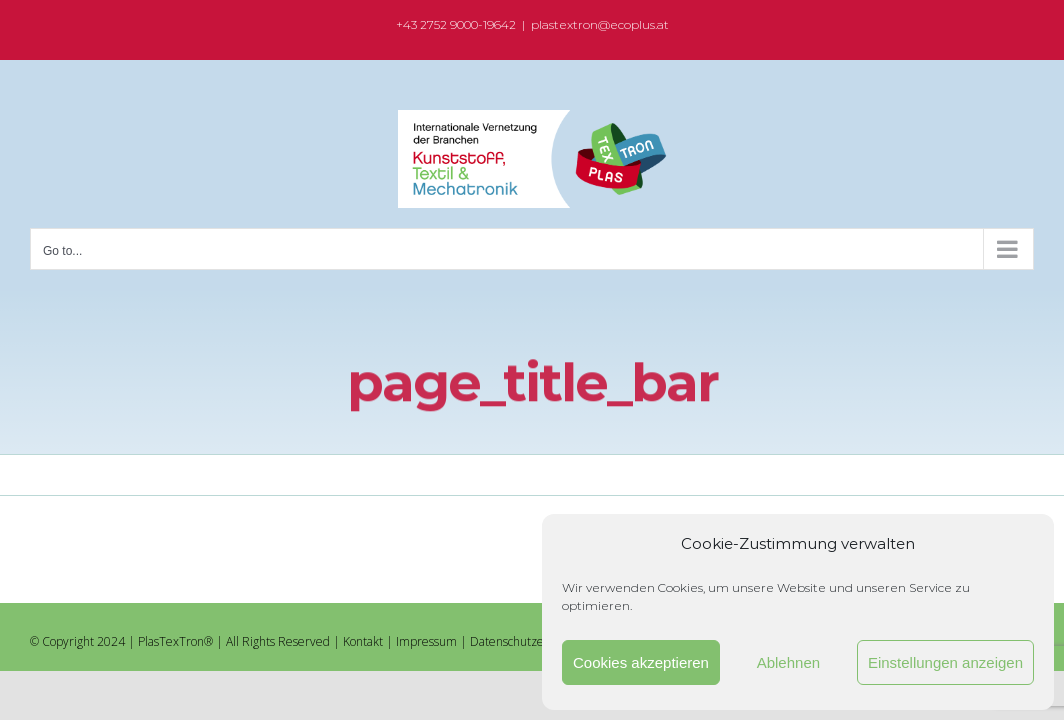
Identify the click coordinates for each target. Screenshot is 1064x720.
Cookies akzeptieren (641, 662)
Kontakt (363, 641)
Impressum (426, 641)
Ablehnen (788, 662)
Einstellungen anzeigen (945, 662)
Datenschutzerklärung (529, 641)
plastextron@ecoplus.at (600, 24)
